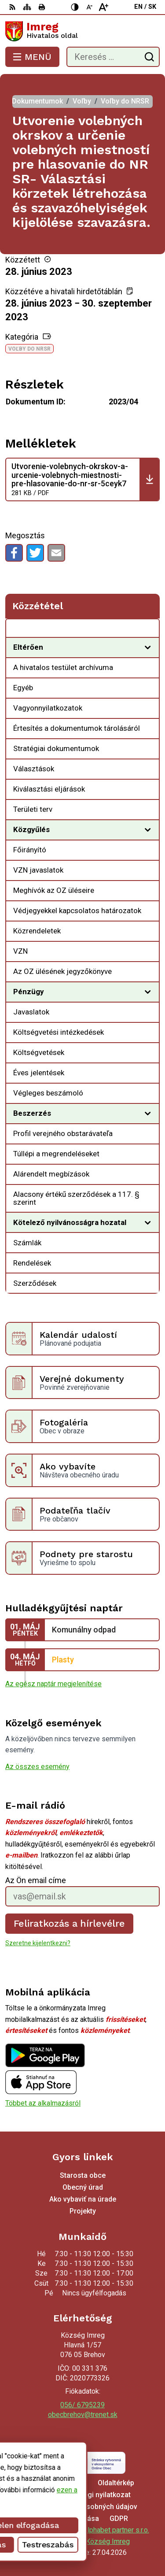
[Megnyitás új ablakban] (147, 647)
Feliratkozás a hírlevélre (69, 1923)
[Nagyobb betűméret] (103, 7)
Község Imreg (108, 2541)
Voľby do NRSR (29, 349)
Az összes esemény (37, 1766)
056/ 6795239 (82, 2405)
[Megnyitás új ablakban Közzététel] (147, 630)
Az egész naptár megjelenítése (53, 1684)
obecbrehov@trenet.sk (82, 2414)
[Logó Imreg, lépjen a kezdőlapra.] (82, 31)
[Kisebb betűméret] (89, 7)
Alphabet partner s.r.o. (116, 2530)
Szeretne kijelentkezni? (37, 1943)
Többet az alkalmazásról (43, 2103)
